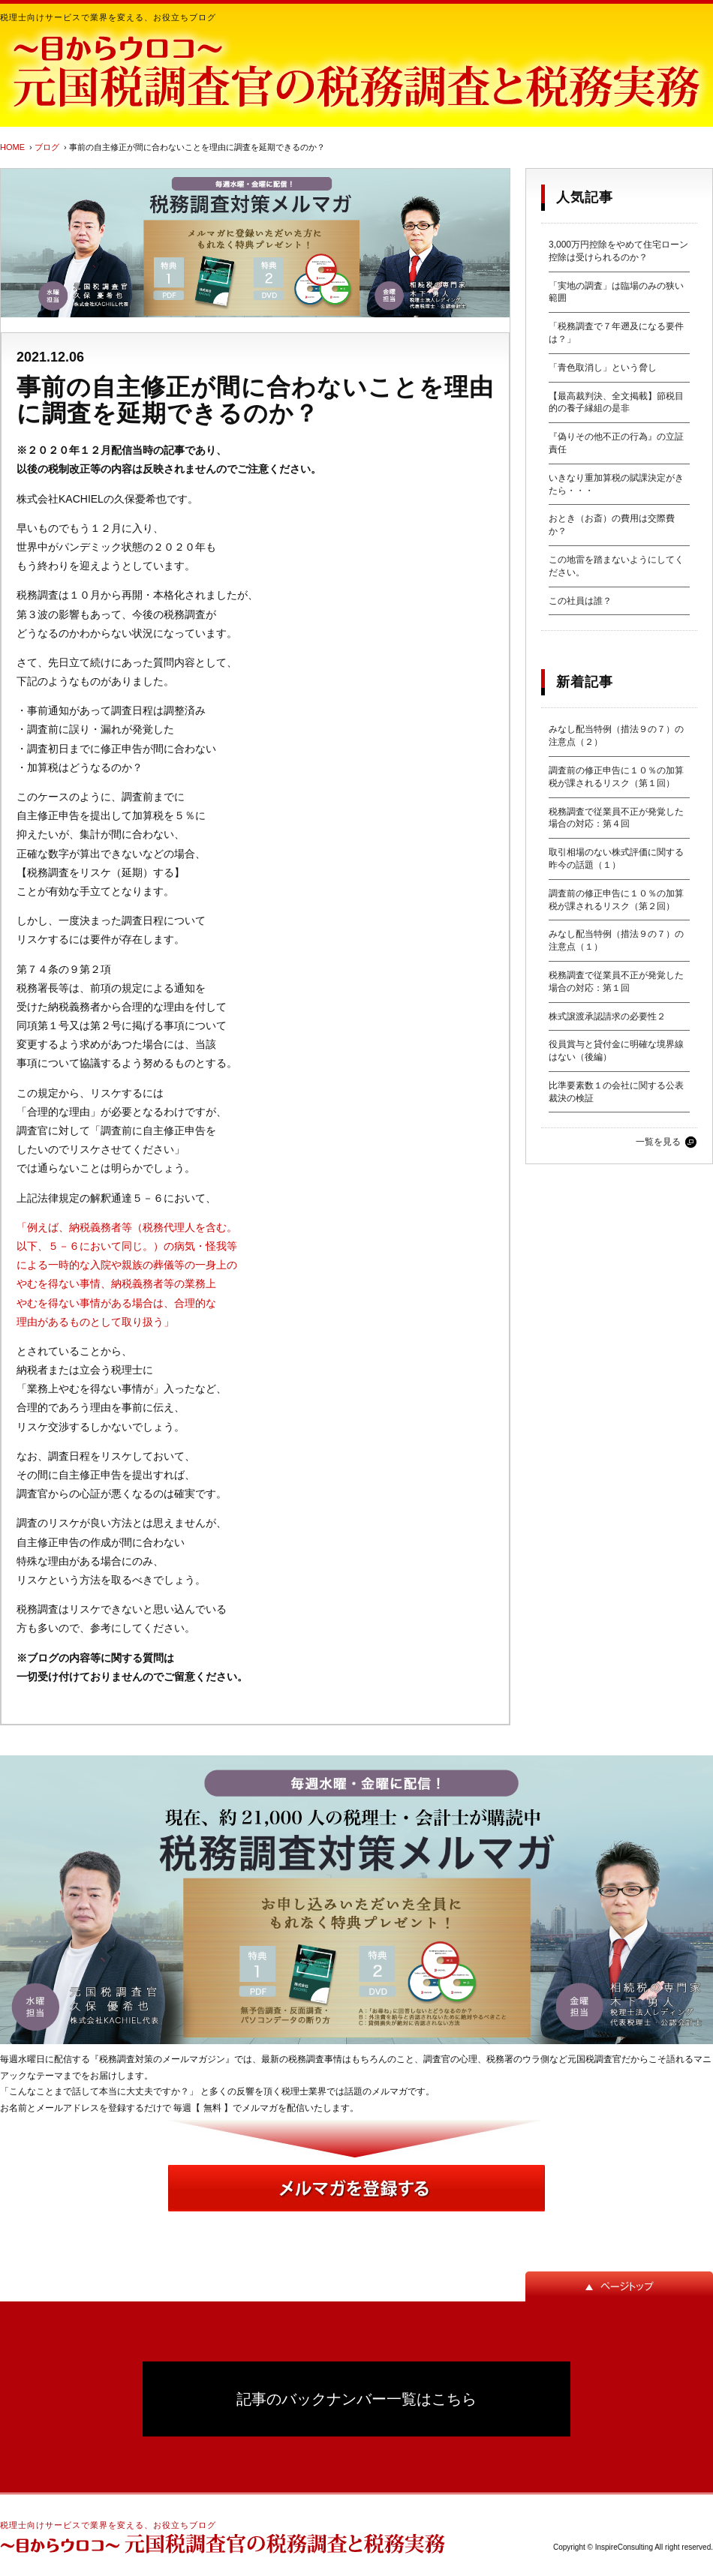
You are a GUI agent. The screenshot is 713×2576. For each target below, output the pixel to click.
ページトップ (619, 2286)
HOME (12, 147)
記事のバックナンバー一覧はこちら (356, 2399)
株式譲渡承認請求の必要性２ (607, 1016)
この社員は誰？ (580, 601)
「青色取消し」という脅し (603, 367)
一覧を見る (658, 1141)
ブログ (47, 147)
